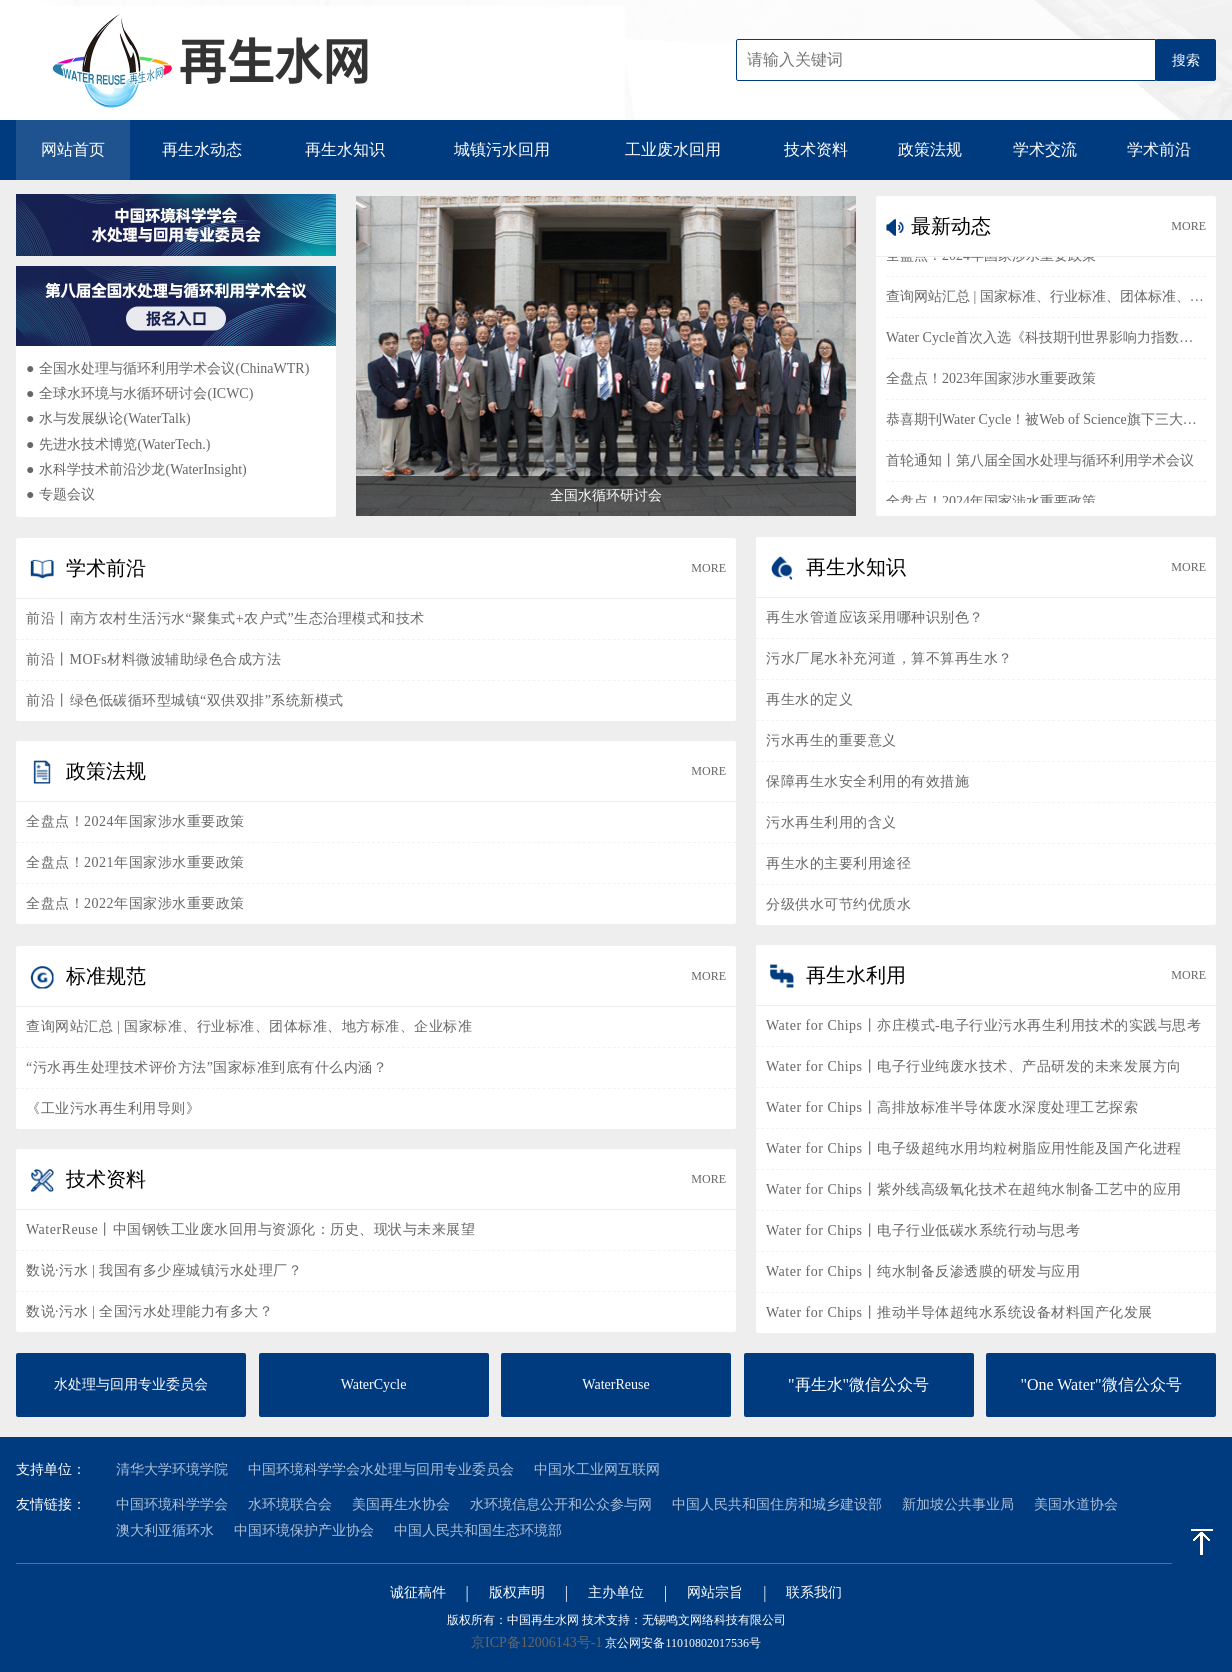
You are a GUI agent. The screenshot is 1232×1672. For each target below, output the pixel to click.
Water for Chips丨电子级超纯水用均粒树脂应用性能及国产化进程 (974, 1148)
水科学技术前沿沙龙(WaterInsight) (136, 469)
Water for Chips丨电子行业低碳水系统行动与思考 (923, 1230)
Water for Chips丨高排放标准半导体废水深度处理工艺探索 (952, 1107)
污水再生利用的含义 (831, 822)
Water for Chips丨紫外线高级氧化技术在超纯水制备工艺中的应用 (974, 1189)
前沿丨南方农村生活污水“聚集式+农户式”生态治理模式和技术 (225, 618)
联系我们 (814, 1592)
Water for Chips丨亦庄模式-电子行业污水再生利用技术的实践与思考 (983, 1025)
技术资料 (816, 149)
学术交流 (1045, 149)
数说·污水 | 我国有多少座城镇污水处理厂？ (164, 1270)
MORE (1188, 226)
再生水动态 (202, 149)
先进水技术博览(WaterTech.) (118, 444)
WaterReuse (615, 1384)
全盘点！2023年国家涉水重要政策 (991, 382)
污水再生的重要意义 (831, 740)
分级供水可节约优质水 (838, 904)
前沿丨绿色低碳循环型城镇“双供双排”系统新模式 (185, 700)
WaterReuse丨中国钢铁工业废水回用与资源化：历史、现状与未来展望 (250, 1229)
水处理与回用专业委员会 (131, 1384)
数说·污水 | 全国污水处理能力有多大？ (149, 1311)
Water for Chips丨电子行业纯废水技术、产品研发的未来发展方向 (974, 1066)
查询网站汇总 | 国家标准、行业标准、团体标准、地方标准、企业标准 (1046, 300)
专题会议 (60, 494)
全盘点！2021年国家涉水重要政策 (135, 862)
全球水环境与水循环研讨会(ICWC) (139, 393)
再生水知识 (345, 149)
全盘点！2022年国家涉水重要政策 (135, 903)
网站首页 (73, 149)
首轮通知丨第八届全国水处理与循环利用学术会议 (1040, 464)
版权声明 (517, 1592)
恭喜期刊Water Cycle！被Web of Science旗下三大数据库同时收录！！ (1046, 423)
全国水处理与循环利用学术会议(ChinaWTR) (167, 368)
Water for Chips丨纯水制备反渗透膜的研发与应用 (923, 1271)
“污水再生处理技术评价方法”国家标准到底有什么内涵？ (206, 1067)
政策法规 (930, 149)
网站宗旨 (715, 1592)
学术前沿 (1159, 149)
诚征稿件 (418, 1592)
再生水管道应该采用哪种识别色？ (875, 617)
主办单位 (616, 1592)
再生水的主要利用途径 (838, 863)
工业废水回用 (673, 149)
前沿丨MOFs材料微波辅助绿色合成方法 (153, 659)
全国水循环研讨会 (606, 495)
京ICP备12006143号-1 (536, 1642)
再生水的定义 (809, 699)
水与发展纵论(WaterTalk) (108, 418)
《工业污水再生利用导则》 (113, 1108)
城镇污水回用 (502, 149)
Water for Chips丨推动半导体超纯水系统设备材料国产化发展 (959, 1312)
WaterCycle (374, 1384)
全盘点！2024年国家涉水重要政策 (991, 259)
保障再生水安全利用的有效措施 (867, 781)
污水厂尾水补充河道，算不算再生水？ (889, 658)
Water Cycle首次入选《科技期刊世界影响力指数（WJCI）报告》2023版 (1046, 341)
